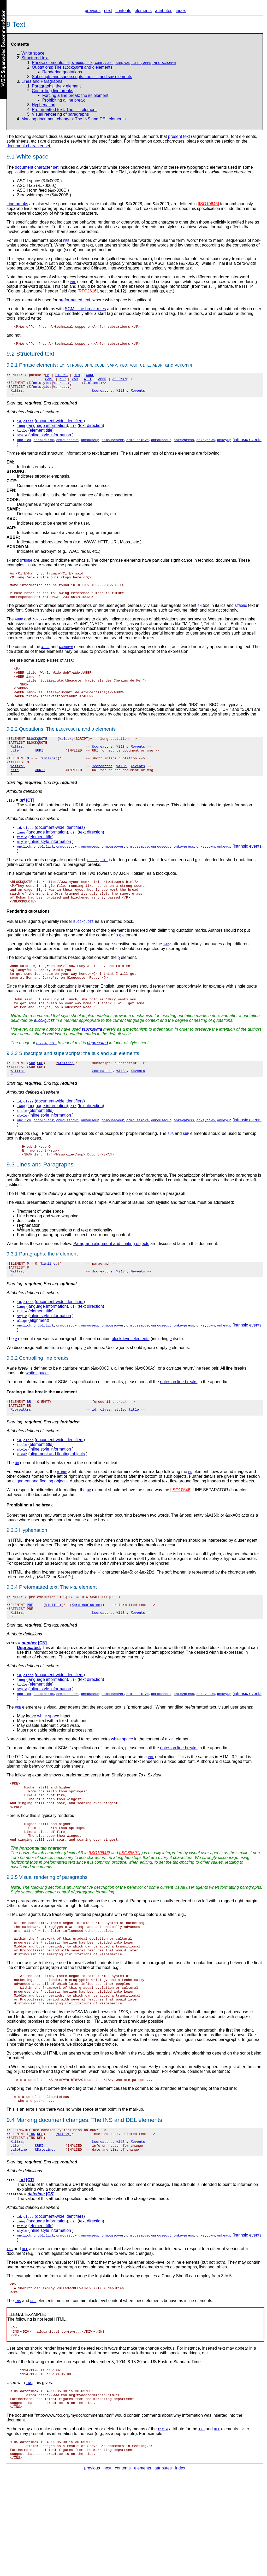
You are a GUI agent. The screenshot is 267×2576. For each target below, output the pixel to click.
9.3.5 (12, 1939)
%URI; (40, 771)
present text (179, 136)
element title (41, 436)
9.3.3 (12, 1578)
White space (32, 156)
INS (107, 2197)
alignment (39, 1365)
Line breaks (17, 204)
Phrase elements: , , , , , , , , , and (104, 62)
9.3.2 (12, 1402)
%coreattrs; (22, 1456)
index (181, 10)
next (108, 10)
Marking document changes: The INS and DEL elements (73, 119)
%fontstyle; (40, 386)
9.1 (11, 156)
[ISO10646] (208, 204)
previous (92, 10)
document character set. (29, 146)
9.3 (11, 1206)
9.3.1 (12, 1295)
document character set (36, 167)
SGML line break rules (85, 309)
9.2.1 (12, 366)
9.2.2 (12, 747)
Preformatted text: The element (64, 109)
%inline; (92, 386)
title (134, 1456)
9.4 (11, 2197)
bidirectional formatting (56, 1537)
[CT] (30, 826)
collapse (163, 281)
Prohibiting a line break (63, 100)
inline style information (50, 441)
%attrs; (18, 396)
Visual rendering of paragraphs (60, 114)
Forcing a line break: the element (75, 95)
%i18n (121, 396)
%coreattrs (102, 396)
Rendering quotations (62, 72)
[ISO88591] (129, 1914)
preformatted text (74, 300)
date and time (102, 2281)
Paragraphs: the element (56, 86)
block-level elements (131, 1383)
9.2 (11, 355)
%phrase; (61, 386)
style (119, 1456)
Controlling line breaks (52, 91)
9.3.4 (12, 1635)
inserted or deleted (160, 2331)
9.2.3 (12, 1089)
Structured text (35, 58)
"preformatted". (141, 1759)
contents (123, 10)
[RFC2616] (88, 291)
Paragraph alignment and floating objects (111, 1285)
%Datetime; (45, 2231)
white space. (37, 1417)
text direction (91, 432)
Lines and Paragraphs (41, 81)
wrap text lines (95, 2128)
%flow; (63, 2212)
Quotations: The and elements (72, 67)
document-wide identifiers (59, 427)
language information (47, 432)
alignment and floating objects (57, 1501)
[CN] (42, 1695)
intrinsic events (248, 446)
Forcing (14, 1436)
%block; (67, 757)
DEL (131, 2197)
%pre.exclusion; (87, 1654)
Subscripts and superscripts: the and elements (82, 76)
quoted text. (75, 885)
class (105, 1456)
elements (143, 10)
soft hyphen (74, 1593)
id (94, 1456)
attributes (163, 10)
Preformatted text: (39, 1635)
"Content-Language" (25, 291)
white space (48, 1768)
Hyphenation (43, 105)
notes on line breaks (178, 1426)
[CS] (50, 2277)
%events (138, 396)
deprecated (97, 1079)
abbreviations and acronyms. (180, 631)
